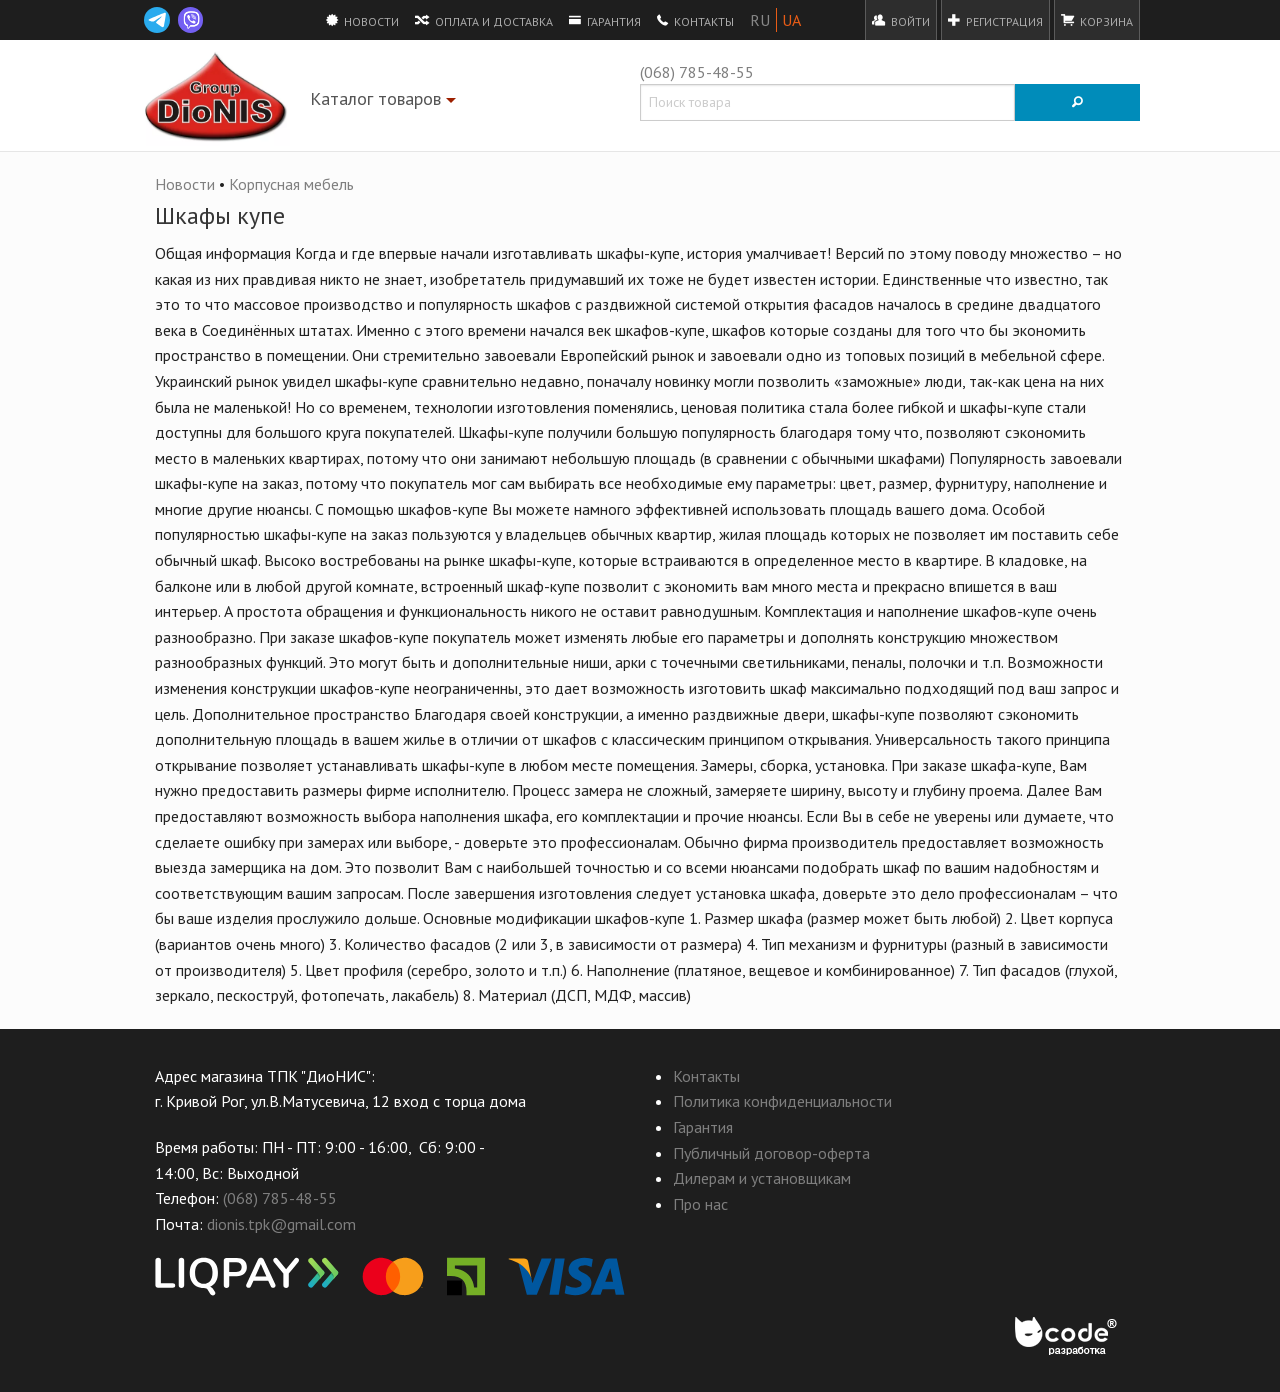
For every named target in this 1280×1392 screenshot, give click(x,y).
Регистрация (995, 20)
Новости (362, 20)
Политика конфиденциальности (782, 1101)
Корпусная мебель (291, 184)
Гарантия (605, 20)
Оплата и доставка (484, 20)
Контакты (695, 20)
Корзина (1097, 20)
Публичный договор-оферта (771, 1153)
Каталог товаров (385, 102)
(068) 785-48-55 (697, 72)
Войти (901, 20)
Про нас (700, 1204)
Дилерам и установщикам (762, 1178)
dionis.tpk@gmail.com (281, 1224)
